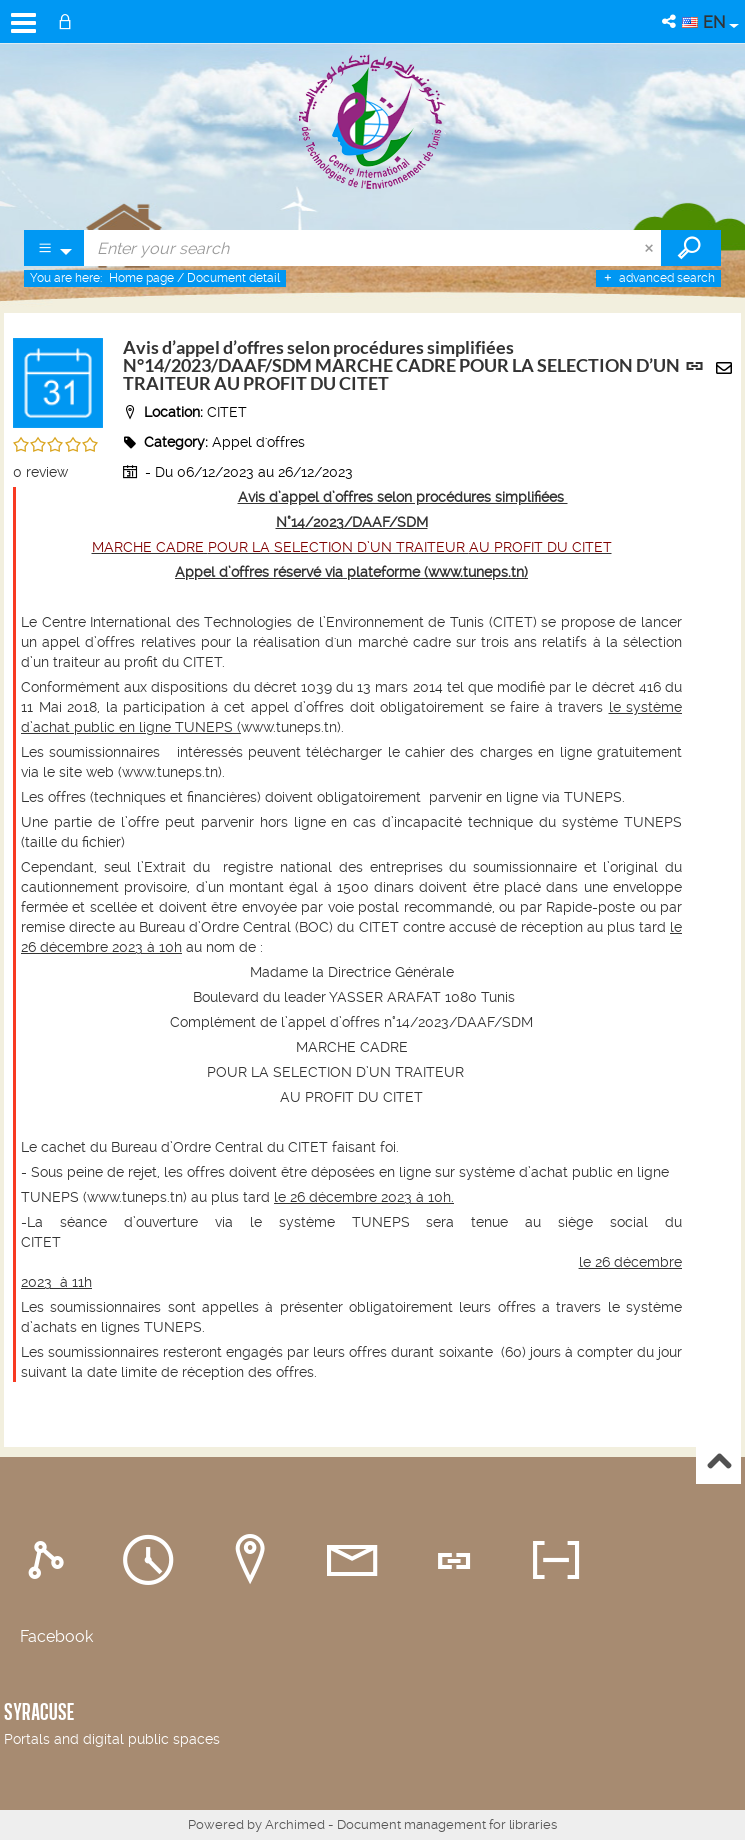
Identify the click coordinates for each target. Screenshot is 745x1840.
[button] (670, 21)
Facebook (56, 1636)
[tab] (51, 1559)
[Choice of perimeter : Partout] (54, 248)
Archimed (295, 1824)
